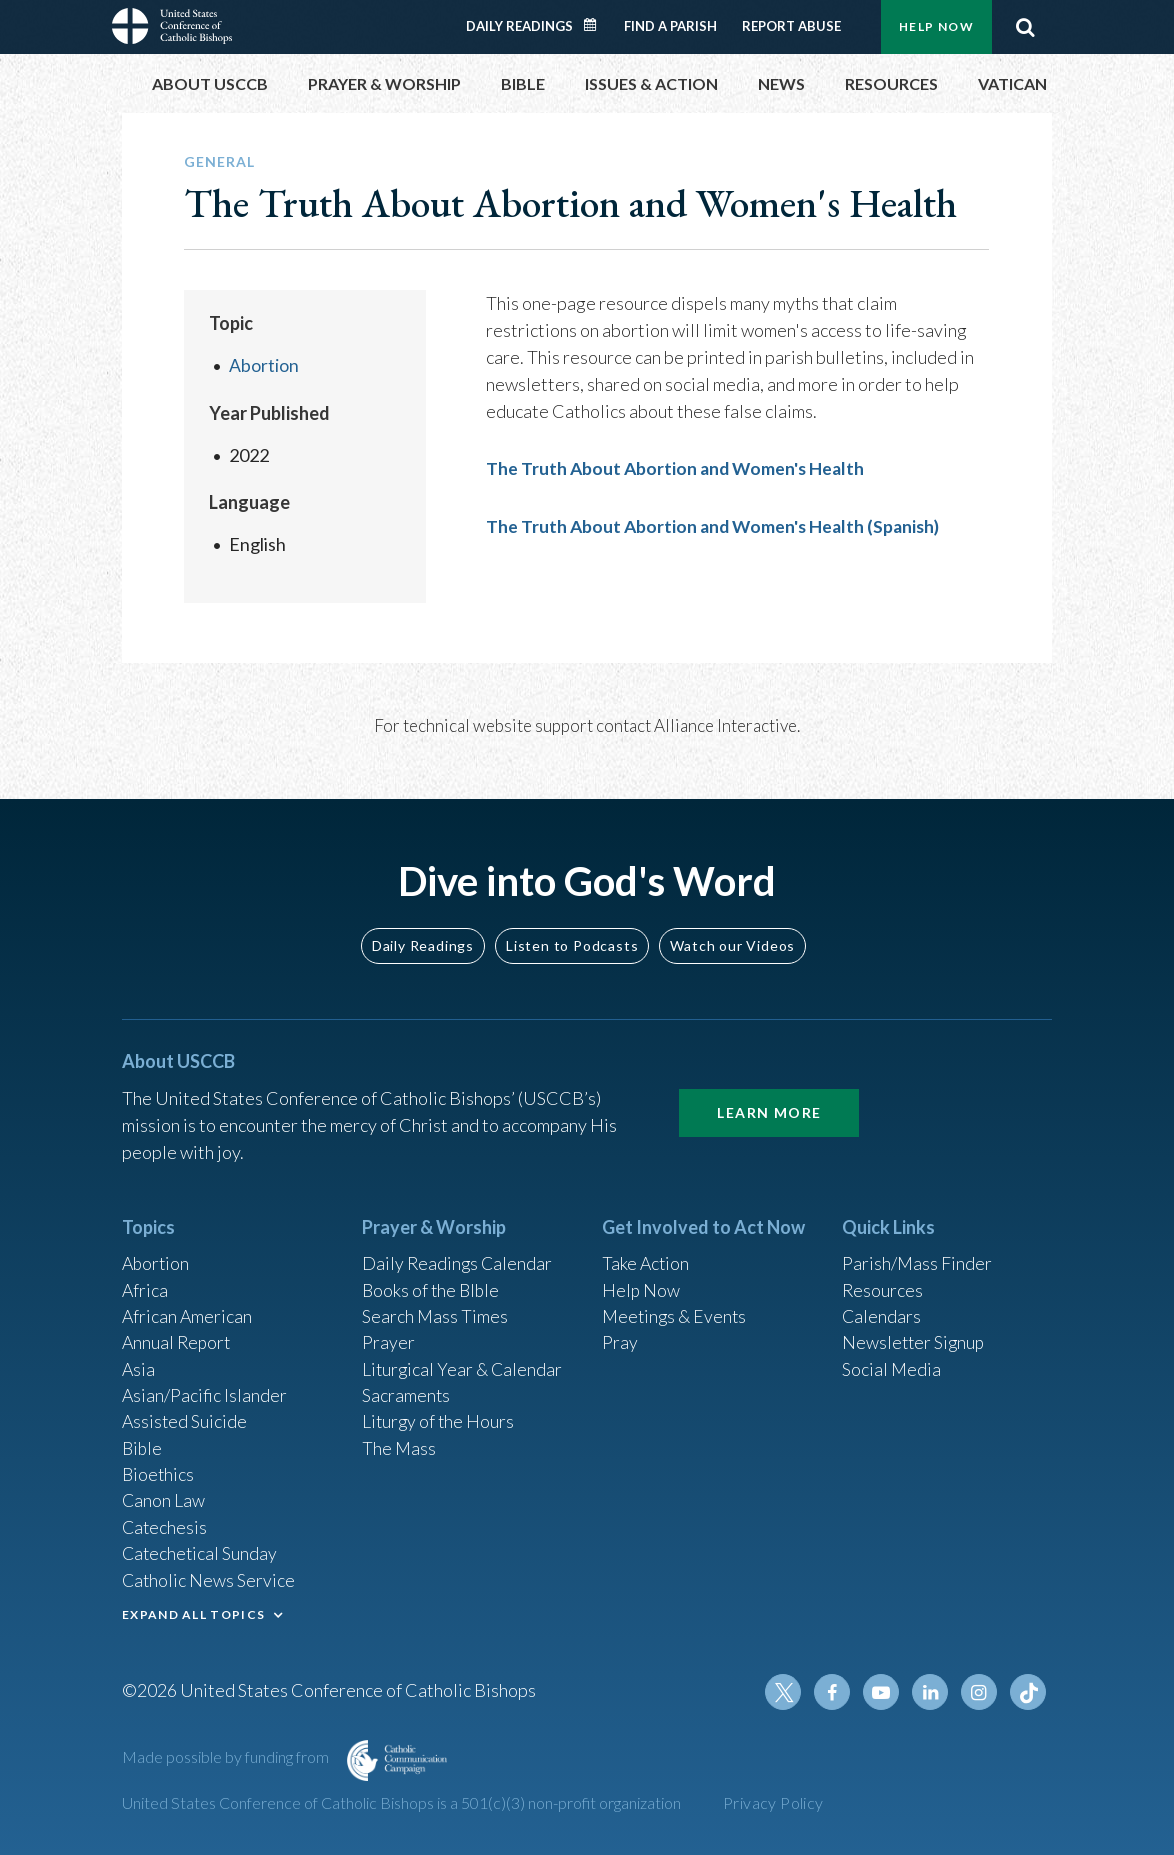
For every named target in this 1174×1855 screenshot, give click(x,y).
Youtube (884, 1692)
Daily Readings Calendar (597, 25)
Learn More (769, 1101)
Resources (883, 1281)
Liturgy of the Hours (439, 1416)
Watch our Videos (732, 934)
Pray (620, 1335)
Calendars (882, 1308)
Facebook (836, 1692)
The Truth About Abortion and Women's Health (678, 468)
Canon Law (164, 1497)
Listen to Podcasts (572, 934)
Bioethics (159, 1470)
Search (1025, 27)
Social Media (892, 1362)
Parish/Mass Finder (917, 1254)
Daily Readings (519, 26)
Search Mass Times (435, 1308)
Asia (139, 1362)
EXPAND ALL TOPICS (193, 1612)
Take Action (646, 1254)
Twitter (788, 1692)
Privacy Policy (773, 1802)
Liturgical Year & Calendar (464, 1362)
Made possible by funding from (227, 1756)
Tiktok (1028, 1692)
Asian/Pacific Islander (205, 1389)
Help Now (936, 26)
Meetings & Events (676, 1308)
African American (188, 1308)
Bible (143, 1443)
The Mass (399, 1443)
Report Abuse (791, 26)
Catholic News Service (209, 1578)
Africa (145, 1281)
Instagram (980, 1692)
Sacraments (406, 1389)
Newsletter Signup (915, 1335)
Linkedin (932, 1692)
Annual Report (178, 1335)
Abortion (264, 365)
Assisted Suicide (185, 1416)
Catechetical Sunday (201, 1551)
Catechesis (165, 1524)
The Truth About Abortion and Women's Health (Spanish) (717, 525)
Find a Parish (670, 26)
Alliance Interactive (725, 724)
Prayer (388, 1335)
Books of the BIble (432, 1281)
